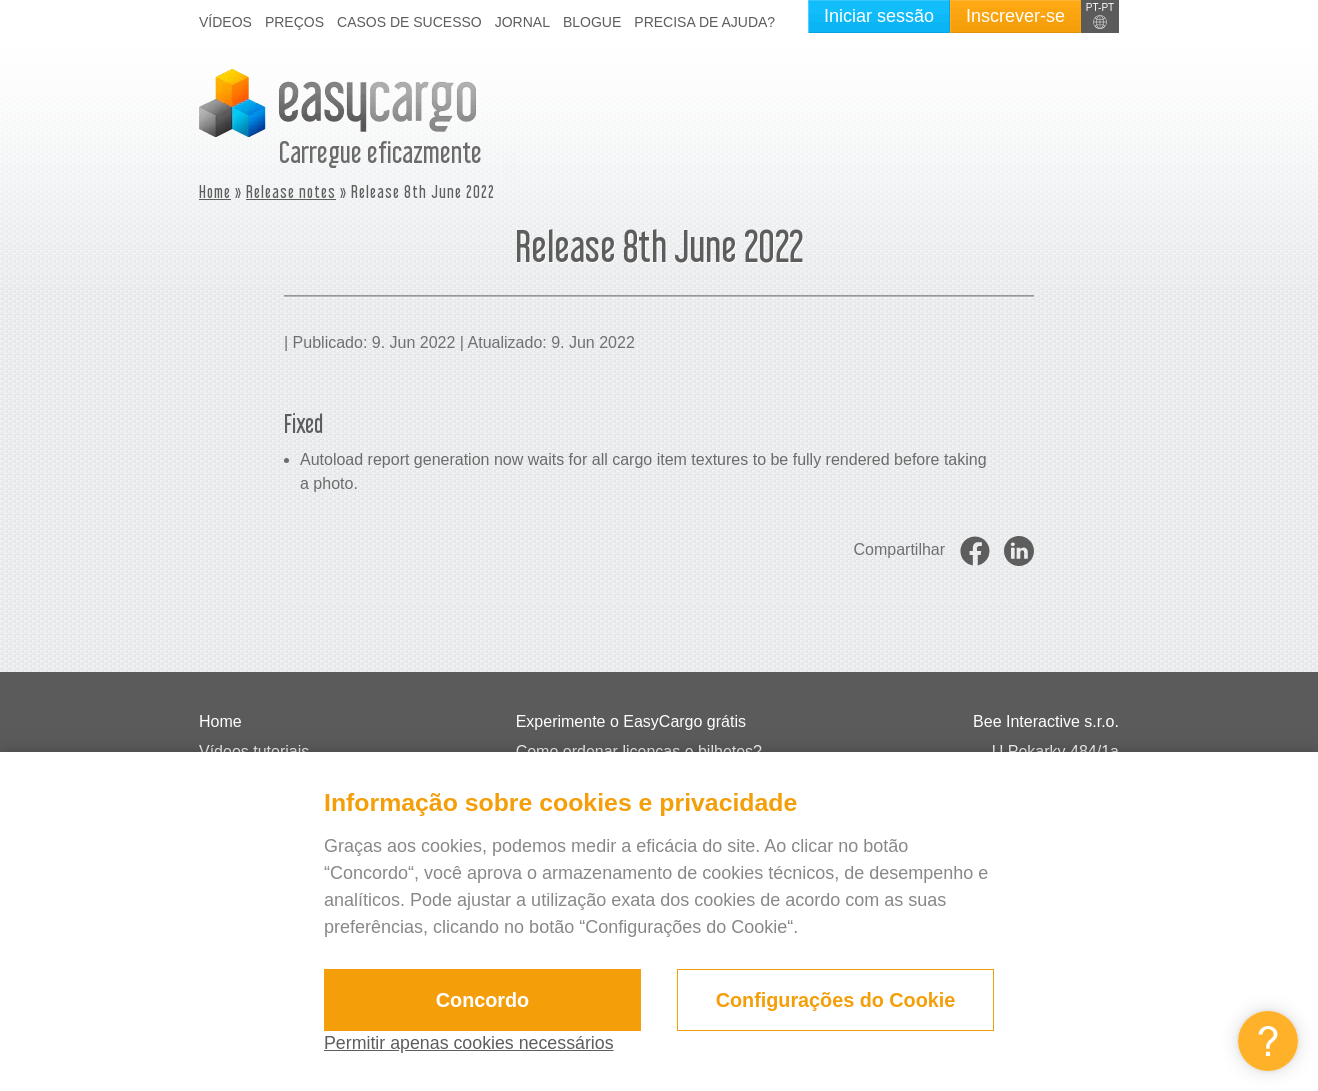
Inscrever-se (1015, 16)
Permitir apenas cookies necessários (470, 1043)
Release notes (291, 191)
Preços (294, 22)
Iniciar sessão (879, 16)
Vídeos (225, 22)
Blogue (592, 22)
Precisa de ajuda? (704, 22)
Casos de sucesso (409, 22)
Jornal (522, 22)
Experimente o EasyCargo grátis (631, 721)
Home (215, 191)
